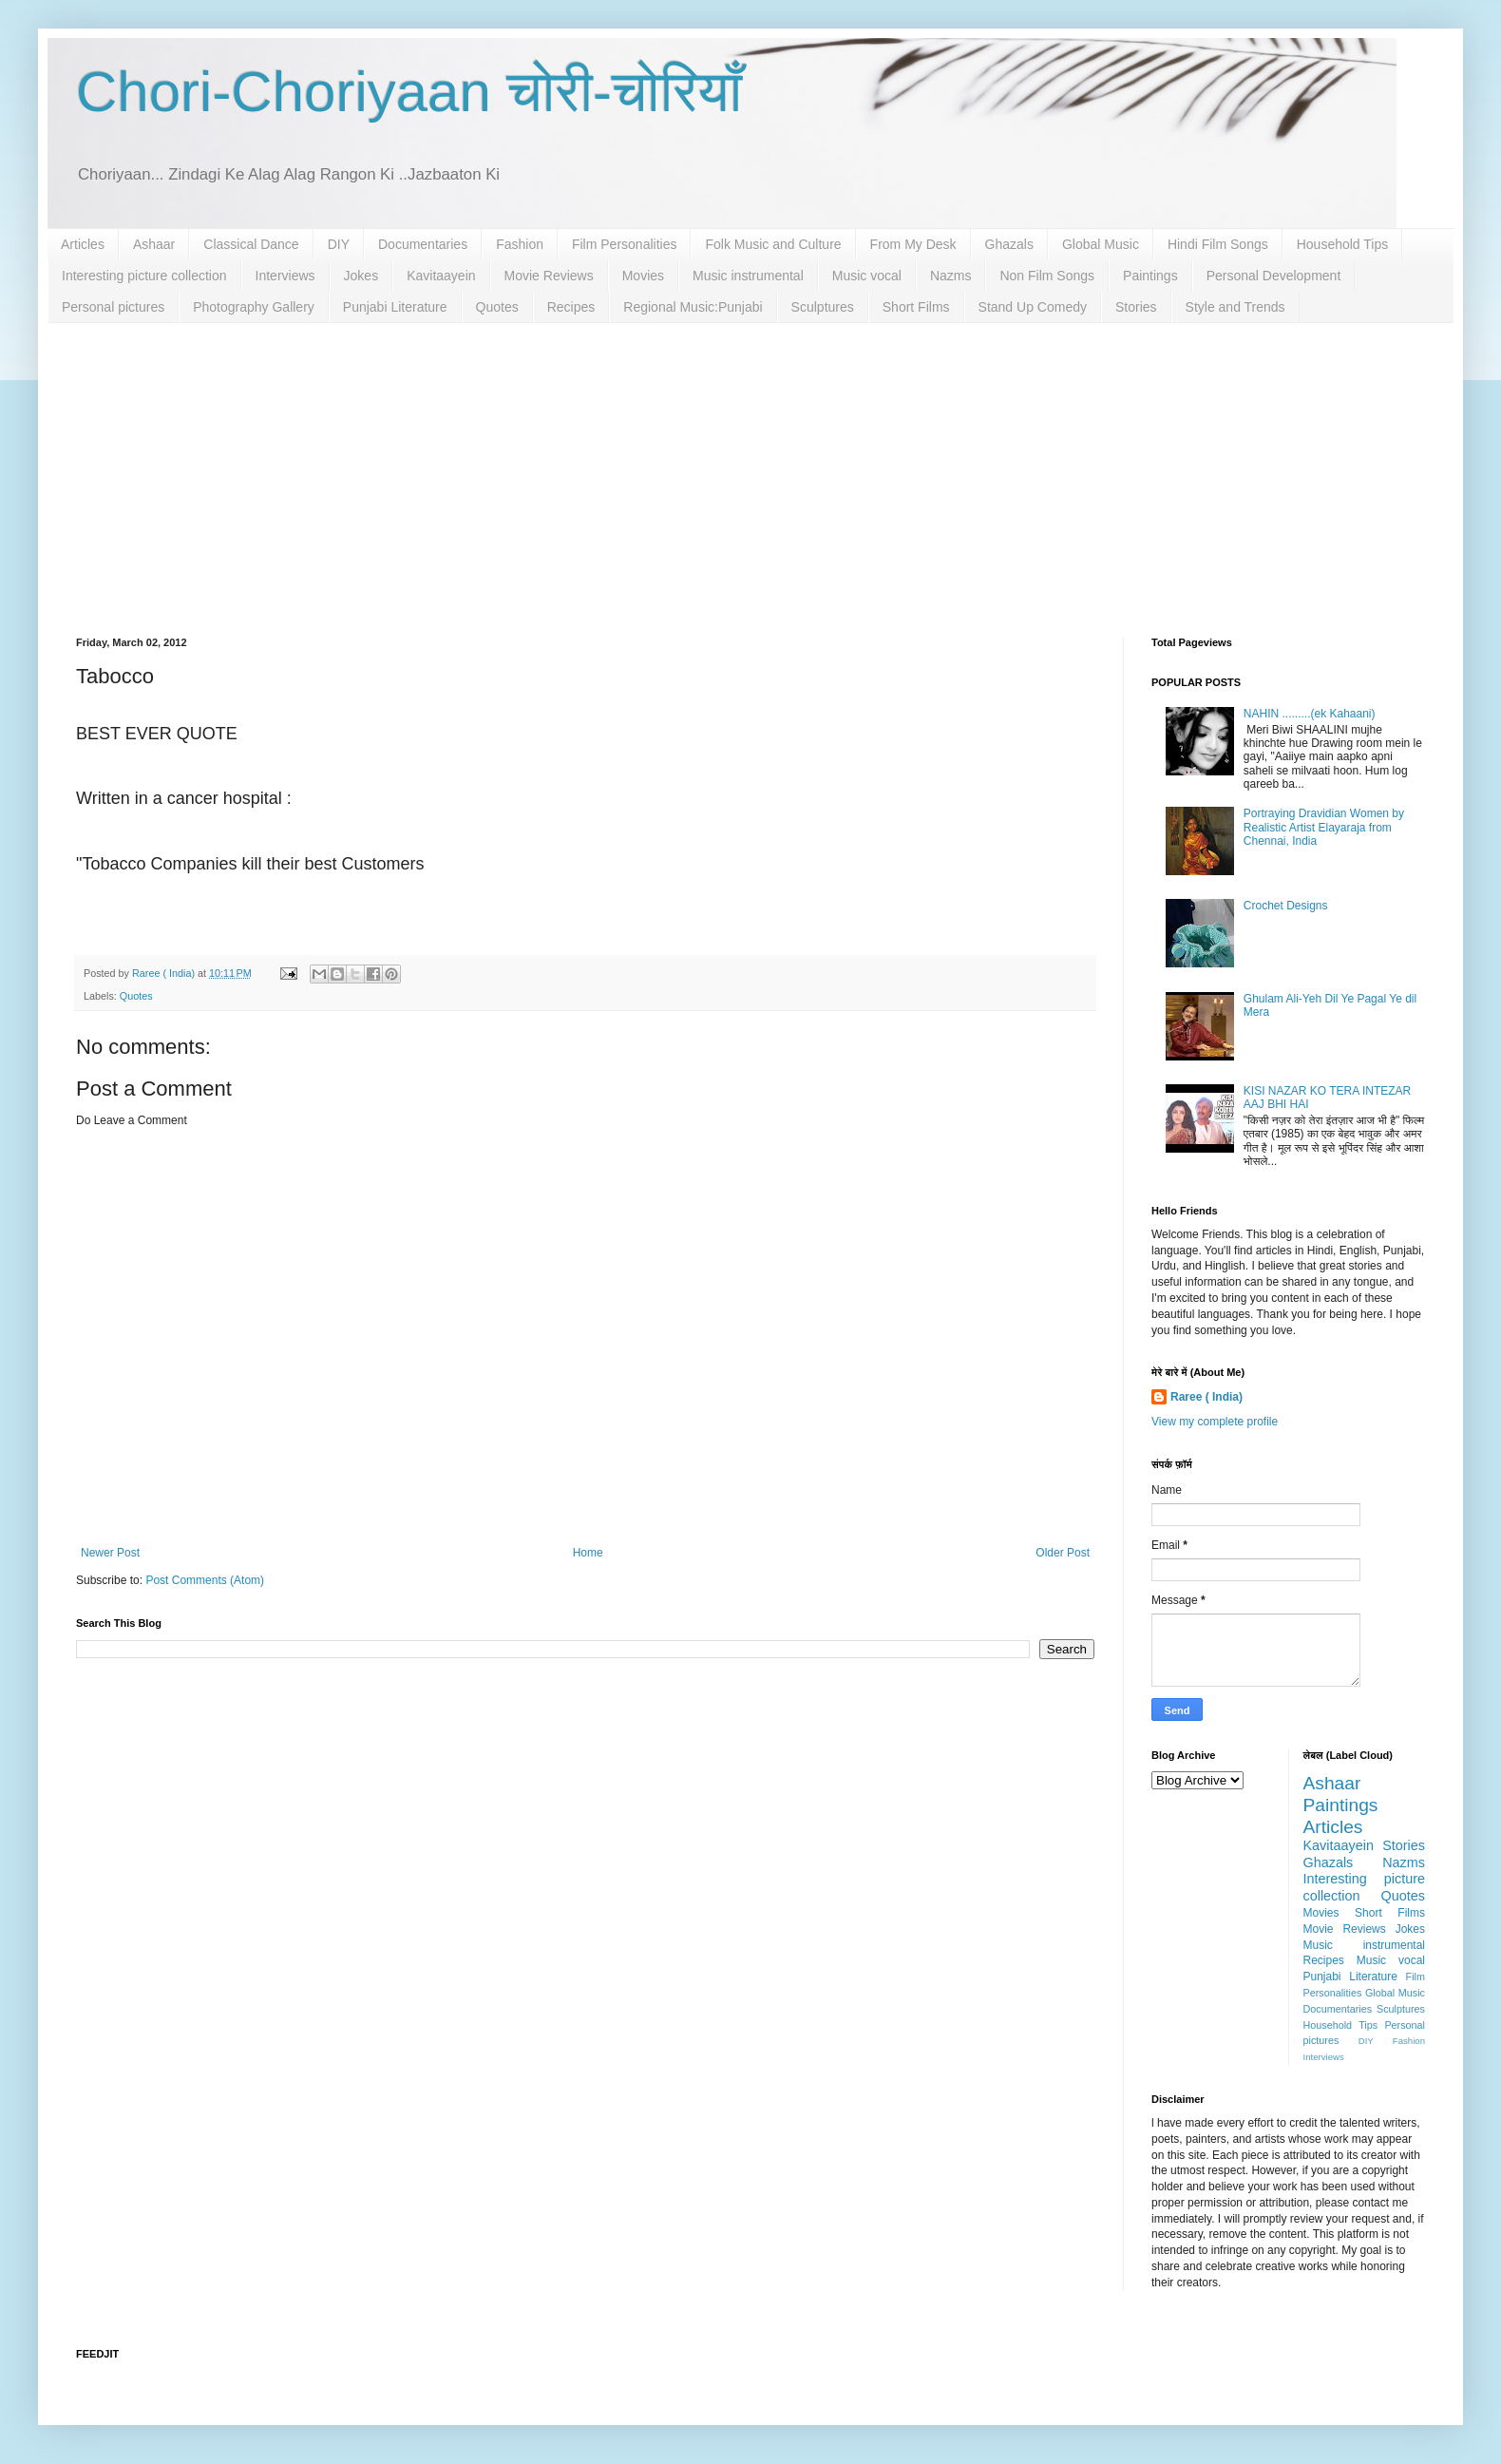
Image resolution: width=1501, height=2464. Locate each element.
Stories (1136, 307)
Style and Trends (1235, 307)
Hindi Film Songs (1218, 244)
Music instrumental (748, 275)
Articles (82, 244)
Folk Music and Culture (773, 244)
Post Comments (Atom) (204, 1580)
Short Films (916, 307)
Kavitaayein (441, 275)
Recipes (571, 307)
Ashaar (154, 244)
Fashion (519, 244)
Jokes (361, 275)
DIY (339, 244)
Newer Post (110, 1552)
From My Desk (913, 244)
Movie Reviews (549, 275)
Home (588, 1552)
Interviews (285, 275)
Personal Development (1273, 275)
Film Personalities (624, 244)
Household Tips (1343, 244)
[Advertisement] (750, 466)
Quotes (497, 307)
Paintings (1150, 275)
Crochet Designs (1286, 905)
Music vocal (867, 275)
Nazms (951, 275)
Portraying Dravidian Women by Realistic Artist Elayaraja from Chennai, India (1324, 827)
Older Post (1063, 1552)
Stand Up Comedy (1032, 307)
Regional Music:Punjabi (692, 307)
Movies (643, 275)
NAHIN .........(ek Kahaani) (1310, 713)
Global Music (1100, 244)
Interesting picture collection (144, 275)
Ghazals (1009, 244)
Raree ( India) (1206, 1397)
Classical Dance (250, 244)
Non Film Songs (1046, 275)
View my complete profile (1214, 1421)
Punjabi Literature (395, 307)
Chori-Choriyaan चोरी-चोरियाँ (409, 92)
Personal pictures (113, 307)
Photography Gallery (253, 307)
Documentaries (422, 244)
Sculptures (822, 307)
